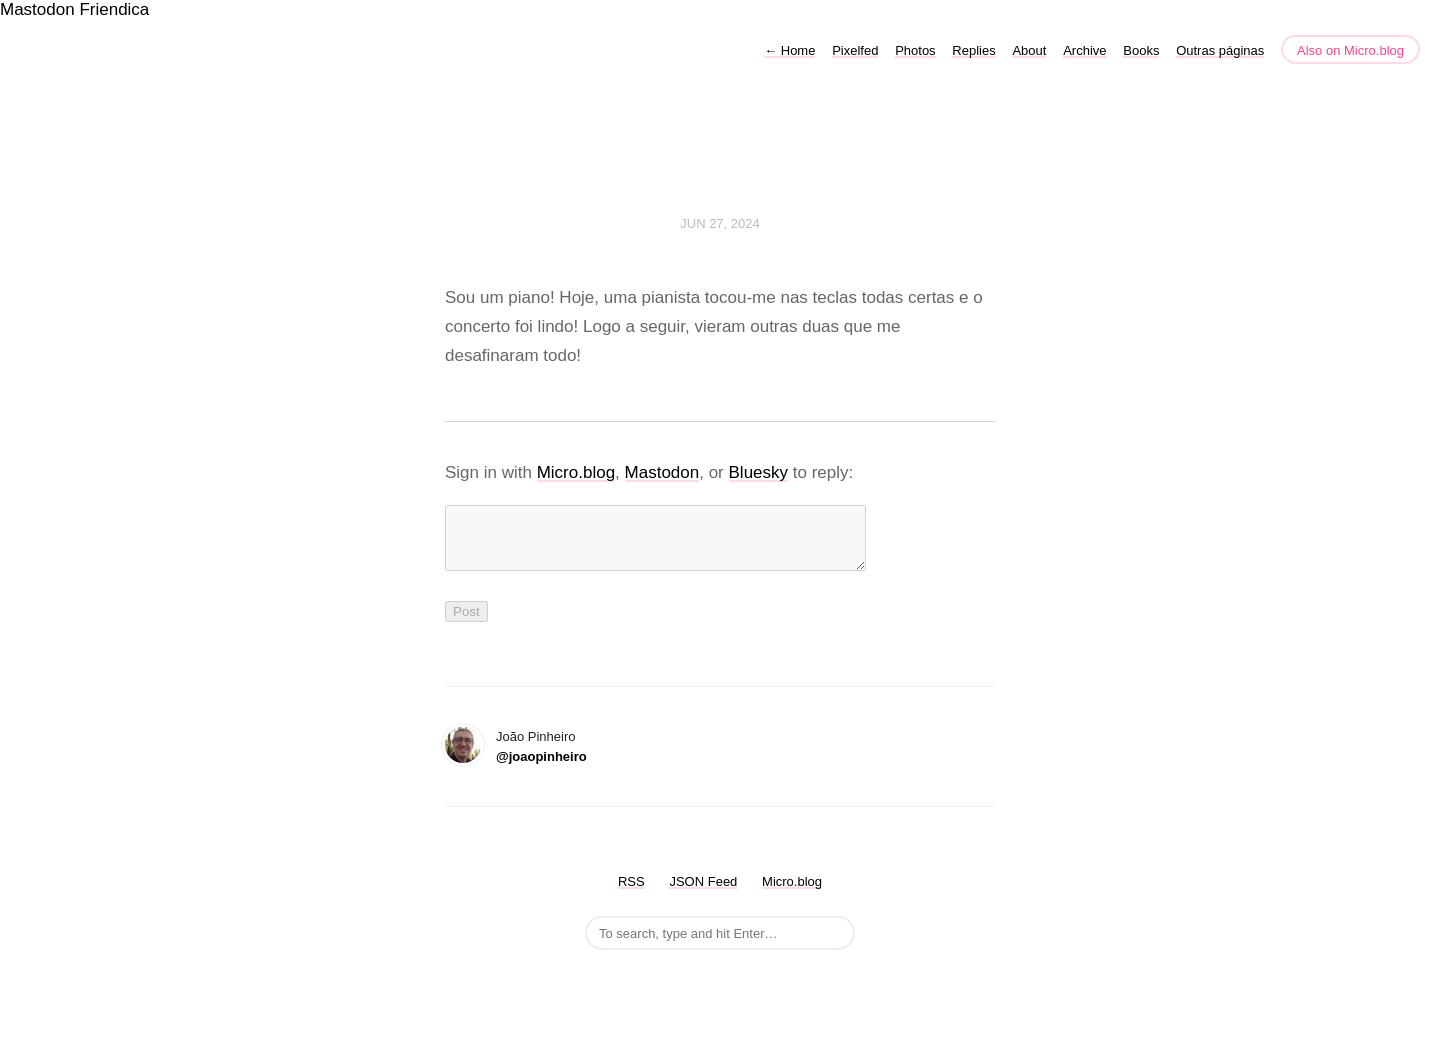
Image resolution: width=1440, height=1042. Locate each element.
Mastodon (37, 9)
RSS (631, 893)
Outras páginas (1220, 50)
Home (789, 50)
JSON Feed (703, 893)
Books (1141, 50)
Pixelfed (855, 50)
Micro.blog (576, 472)
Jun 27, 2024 (720, 223)
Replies (973, 50)
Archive (1084, 50)
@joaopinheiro (541, 768)
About (1029, 50)
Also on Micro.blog (1350, 50)
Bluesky (759, 472)
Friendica (114, 9)
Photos (915, 50)
